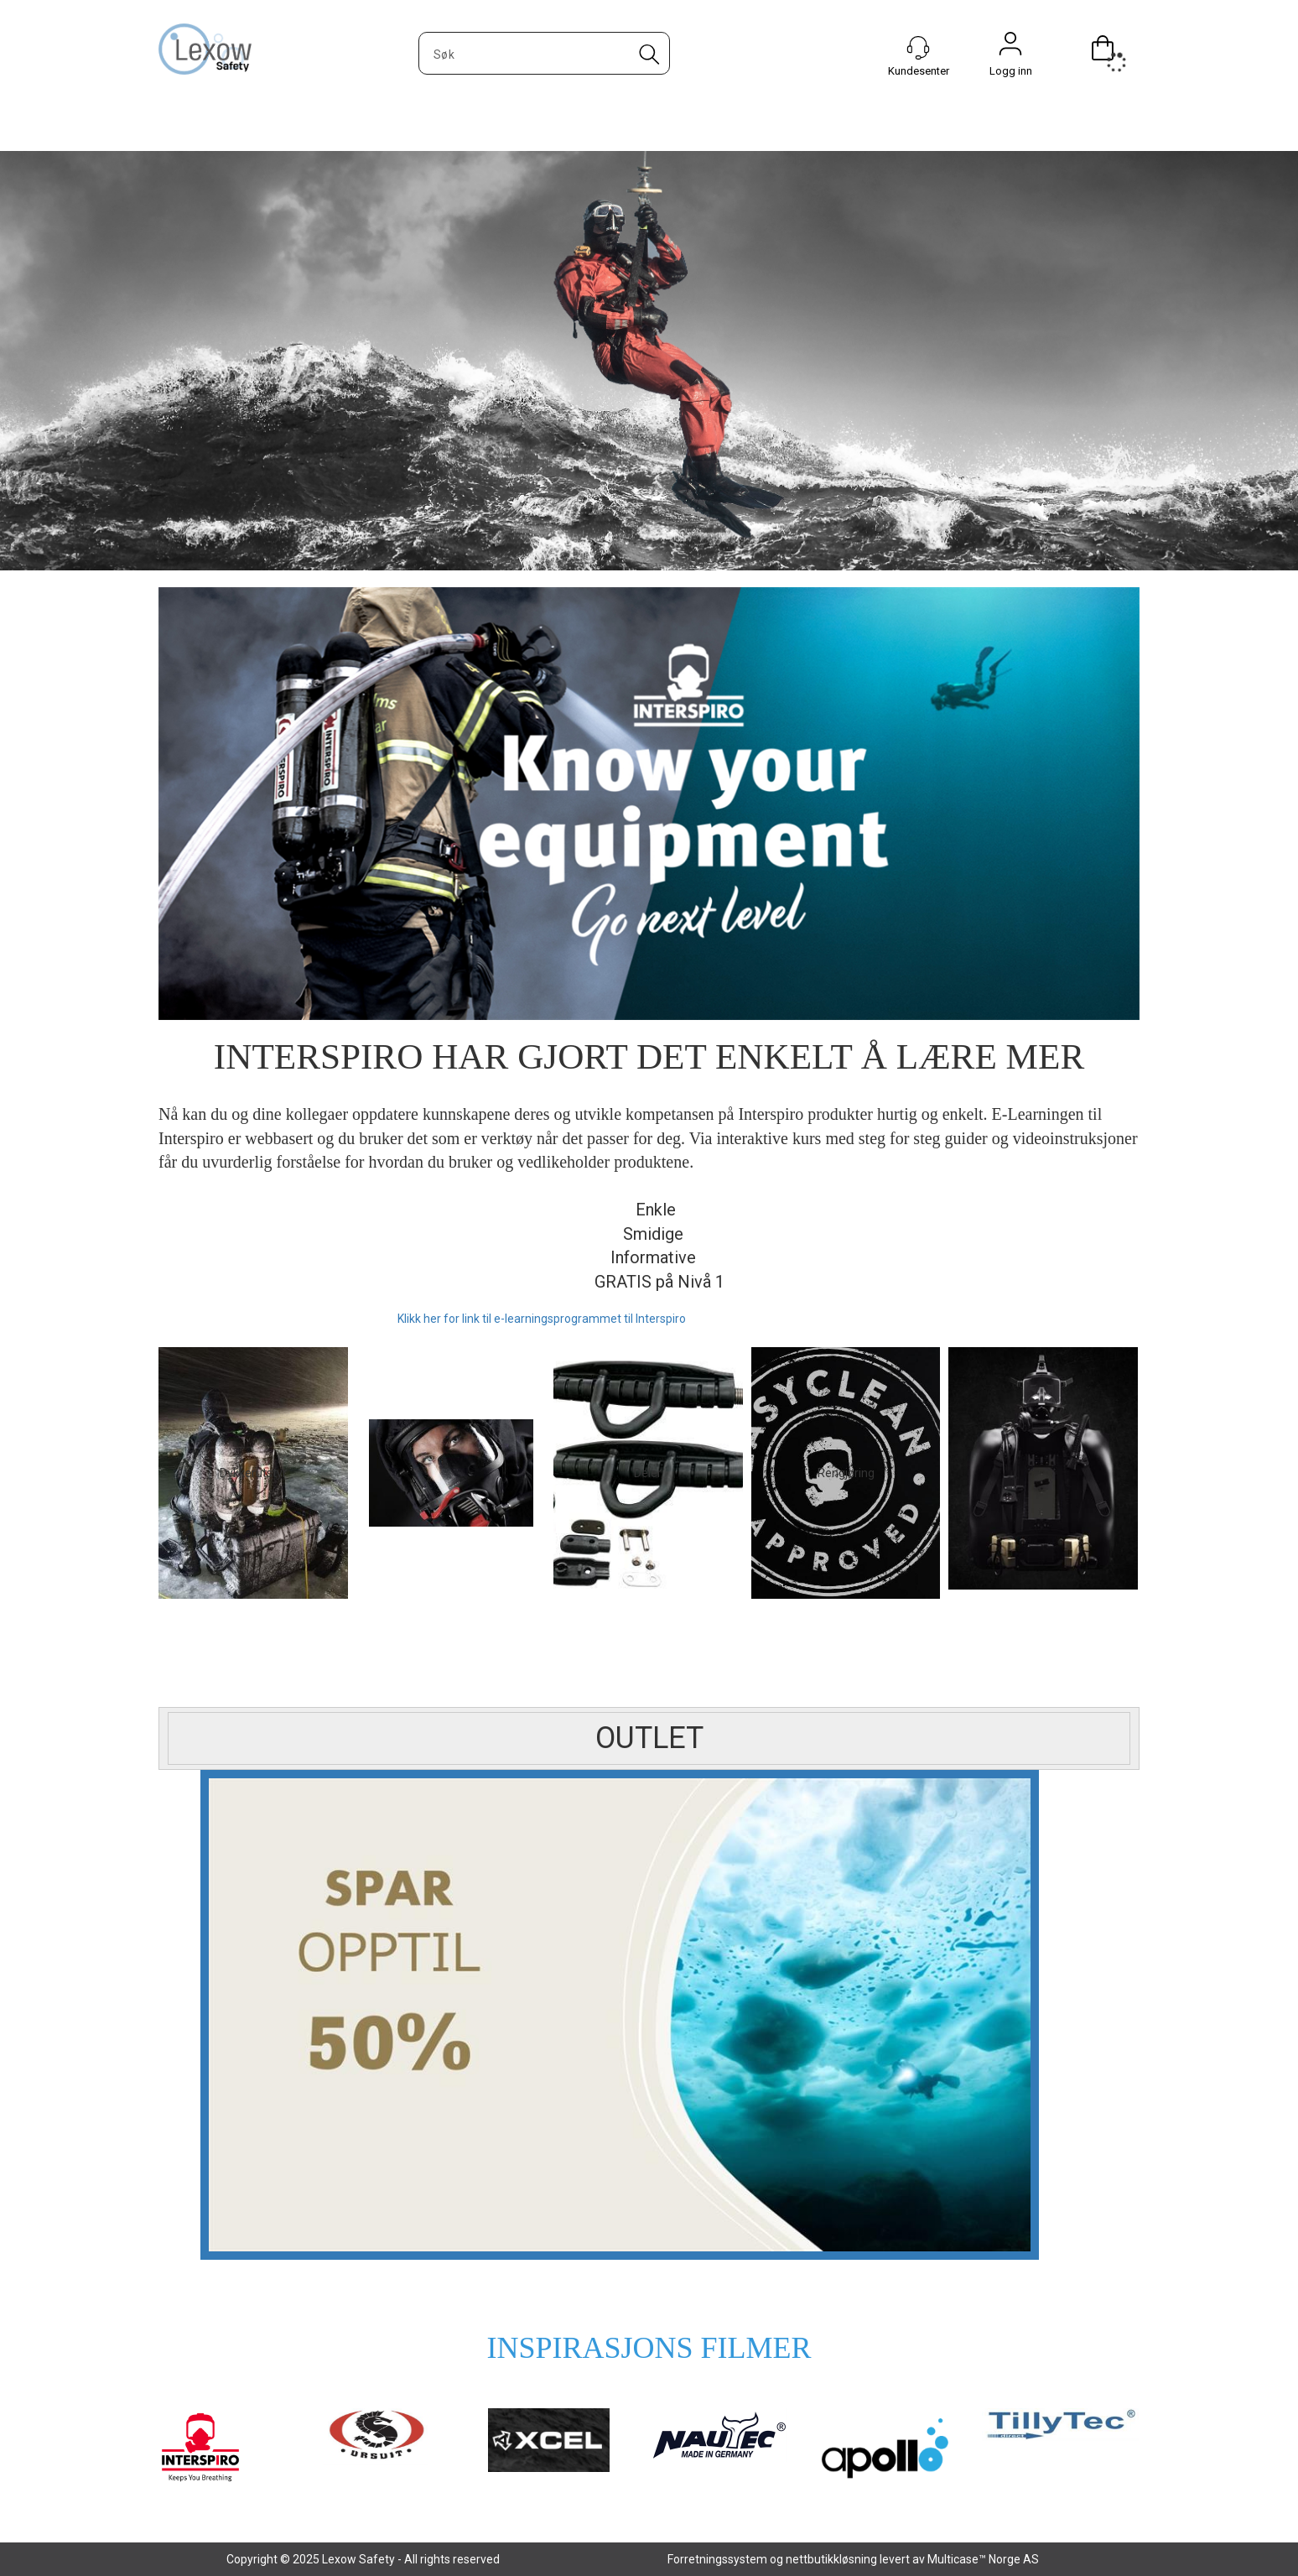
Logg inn (1010, 48)
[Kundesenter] (918, 48)
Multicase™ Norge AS (983, 2559)
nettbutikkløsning (831, 2559)
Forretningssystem (717, 2559)
